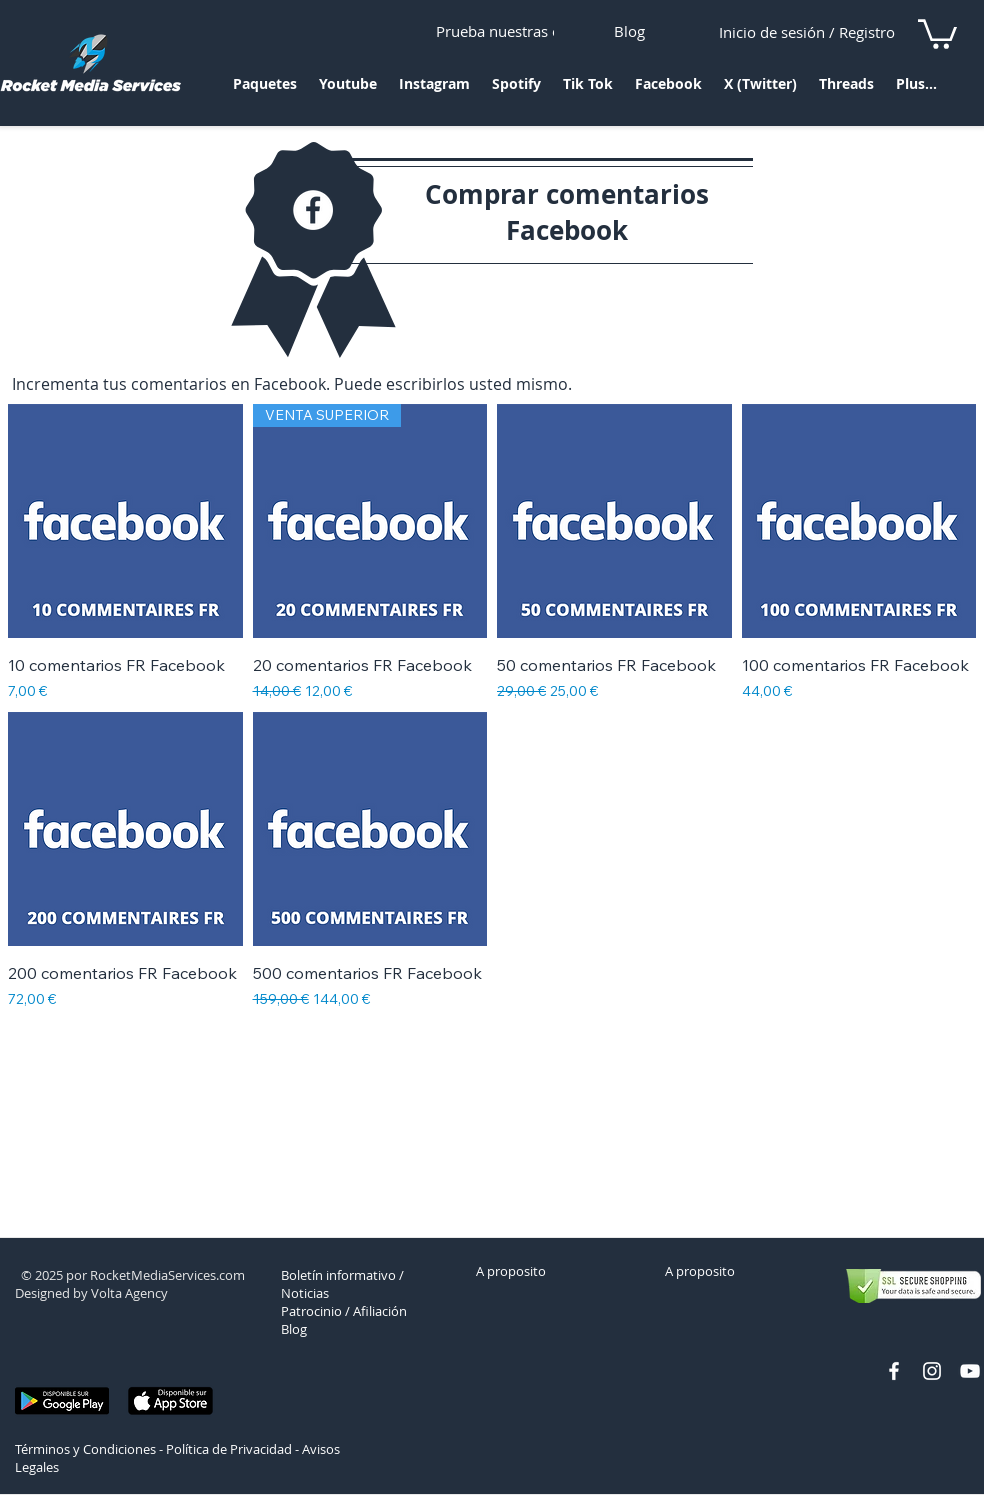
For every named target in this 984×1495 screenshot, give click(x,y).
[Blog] (629, 31)
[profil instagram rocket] (932, 1371)
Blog (294, 1329)
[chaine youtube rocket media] (970, 1371)
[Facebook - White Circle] (313, 210)
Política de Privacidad (229, 1449)
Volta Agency (129, 1293)
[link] (937, 32)
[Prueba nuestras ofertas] (518, 31)
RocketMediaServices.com (167, 1275)
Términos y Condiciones (85, 1449)
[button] (265, 90)
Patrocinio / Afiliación (344, 1311)
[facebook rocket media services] (894, 1371)
